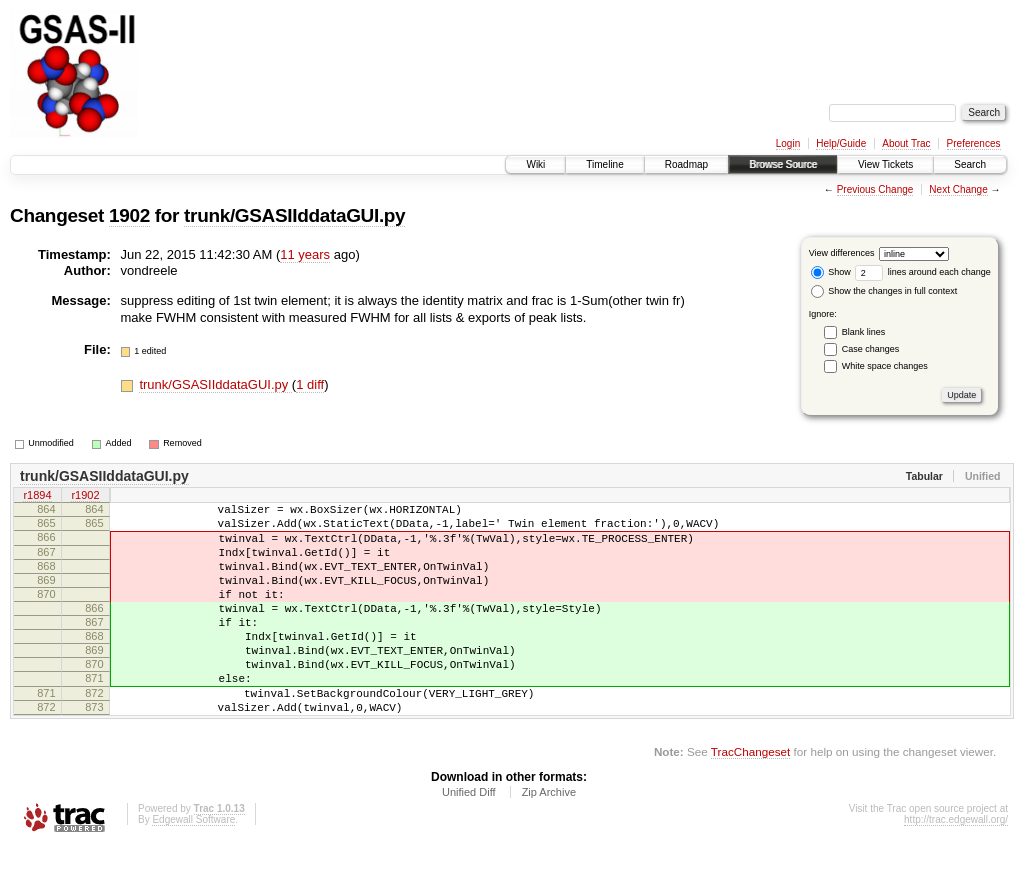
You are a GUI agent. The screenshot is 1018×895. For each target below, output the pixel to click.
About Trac (906, 143)
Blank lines (864, 332)
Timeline (604, 164)
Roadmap (686, 164)
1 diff (310, 384)
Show (831, 272)
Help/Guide (841, 143)
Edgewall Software (193, 867)
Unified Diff (469, 840)
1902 (129, 215)
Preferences (974, 143)
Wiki (535, 164)
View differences (842, 253)
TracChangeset (750, 799)
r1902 (85, 497)
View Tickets (885, 164)
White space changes (885, 366)
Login (788, 143)
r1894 (37, 497)
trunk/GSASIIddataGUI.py (294, 215)
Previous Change (875, 189)
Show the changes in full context (884, 291)
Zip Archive (549, 840)
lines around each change (923, 272)
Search (970, 164)
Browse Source (783, 164)
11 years (305, 254)
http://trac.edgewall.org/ (956, 867)
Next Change (958, 189)
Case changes (871, 349)
